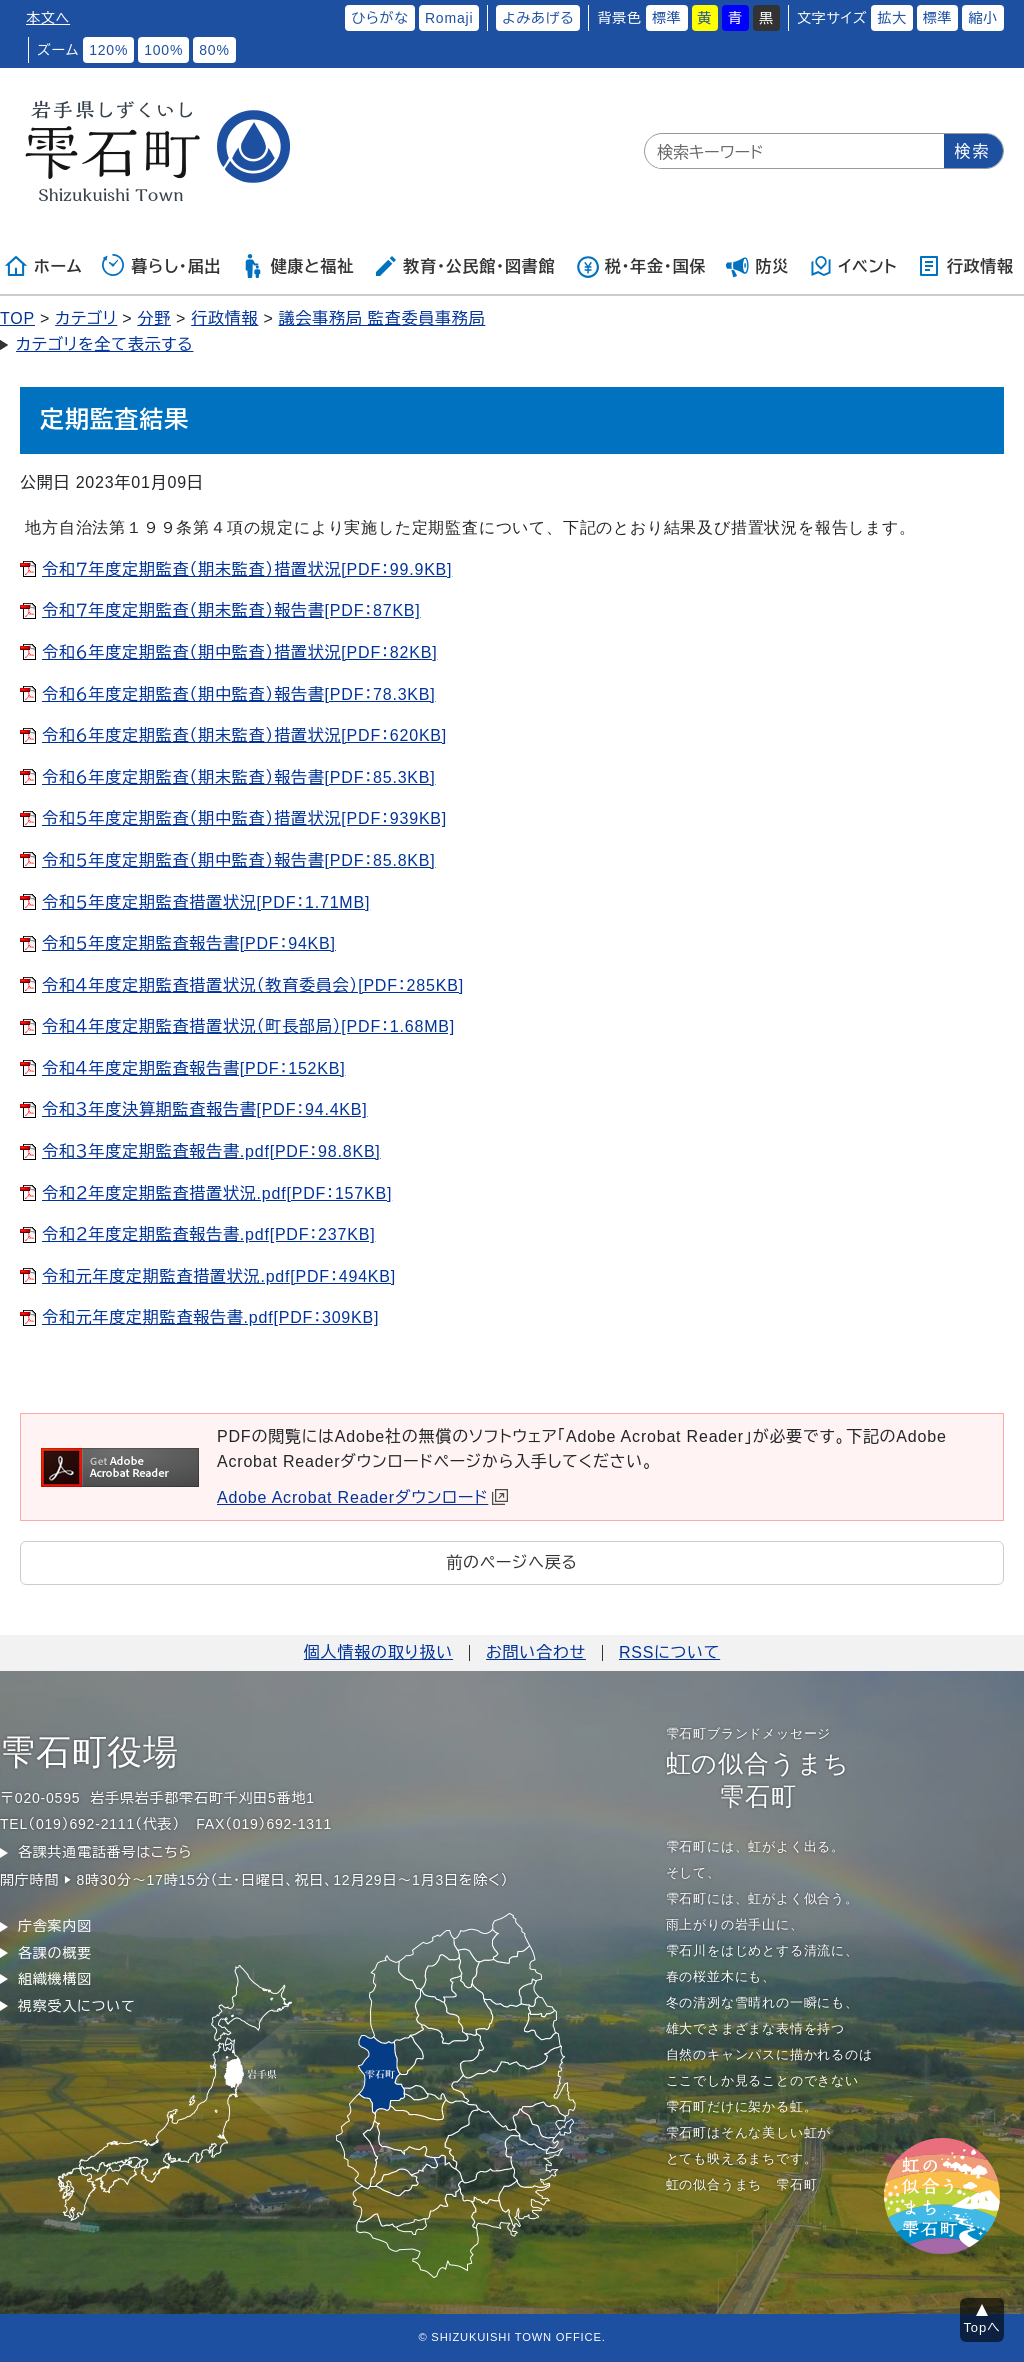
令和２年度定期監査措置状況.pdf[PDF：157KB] (217, 1193)
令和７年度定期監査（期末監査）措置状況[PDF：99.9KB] (247, 569)
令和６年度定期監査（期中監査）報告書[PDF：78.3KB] (239, 694)
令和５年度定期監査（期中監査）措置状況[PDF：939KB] (244, 818)
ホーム (43, 266)
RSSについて (669, 1652)
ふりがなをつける (278, 18)
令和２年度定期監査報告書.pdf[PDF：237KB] (208, 1234)
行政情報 (965, 266)
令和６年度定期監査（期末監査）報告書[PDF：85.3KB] (239, 777)
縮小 (983, 18)
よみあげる (538, 18)
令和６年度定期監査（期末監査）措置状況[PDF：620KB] (244, 735)
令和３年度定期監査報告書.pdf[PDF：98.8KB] (211, 1151)
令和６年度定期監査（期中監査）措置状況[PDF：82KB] (239, 652)
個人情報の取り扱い (378, 1652)
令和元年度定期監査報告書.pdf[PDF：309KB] (210, 1317)
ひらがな (380, 18)
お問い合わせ (536, 1652)
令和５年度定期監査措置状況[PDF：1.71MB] (206, 902)
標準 (667, 18)
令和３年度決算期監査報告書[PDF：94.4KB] (205, 1109)
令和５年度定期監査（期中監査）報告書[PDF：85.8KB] (239, 860)
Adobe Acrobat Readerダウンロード (362, 1497)
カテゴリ (86, 318)
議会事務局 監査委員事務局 (382, 318)
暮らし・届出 (162, 266)
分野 (154, 318)
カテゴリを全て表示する (104, 344)
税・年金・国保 (641, 266)
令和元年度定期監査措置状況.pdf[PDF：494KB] (219, 1276)
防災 (758, 266)
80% (214, 50)
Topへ (982, 2327)
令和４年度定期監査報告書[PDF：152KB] (194, 1068)
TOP (17, 318)
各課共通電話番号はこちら (105, 1852)
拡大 (892, 18)
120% (108, 50)
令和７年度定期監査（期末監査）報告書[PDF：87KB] (231, 610)
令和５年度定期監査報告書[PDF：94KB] (189, 943)
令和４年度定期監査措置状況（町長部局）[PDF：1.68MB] (248, 1026)
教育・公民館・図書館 (464, 266)
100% (163, 50)
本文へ (48, 18)
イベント (853, 266)
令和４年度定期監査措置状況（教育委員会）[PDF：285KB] (253, 985)
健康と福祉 (297, 266)
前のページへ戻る (511, 1562)
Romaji (449, 18)
